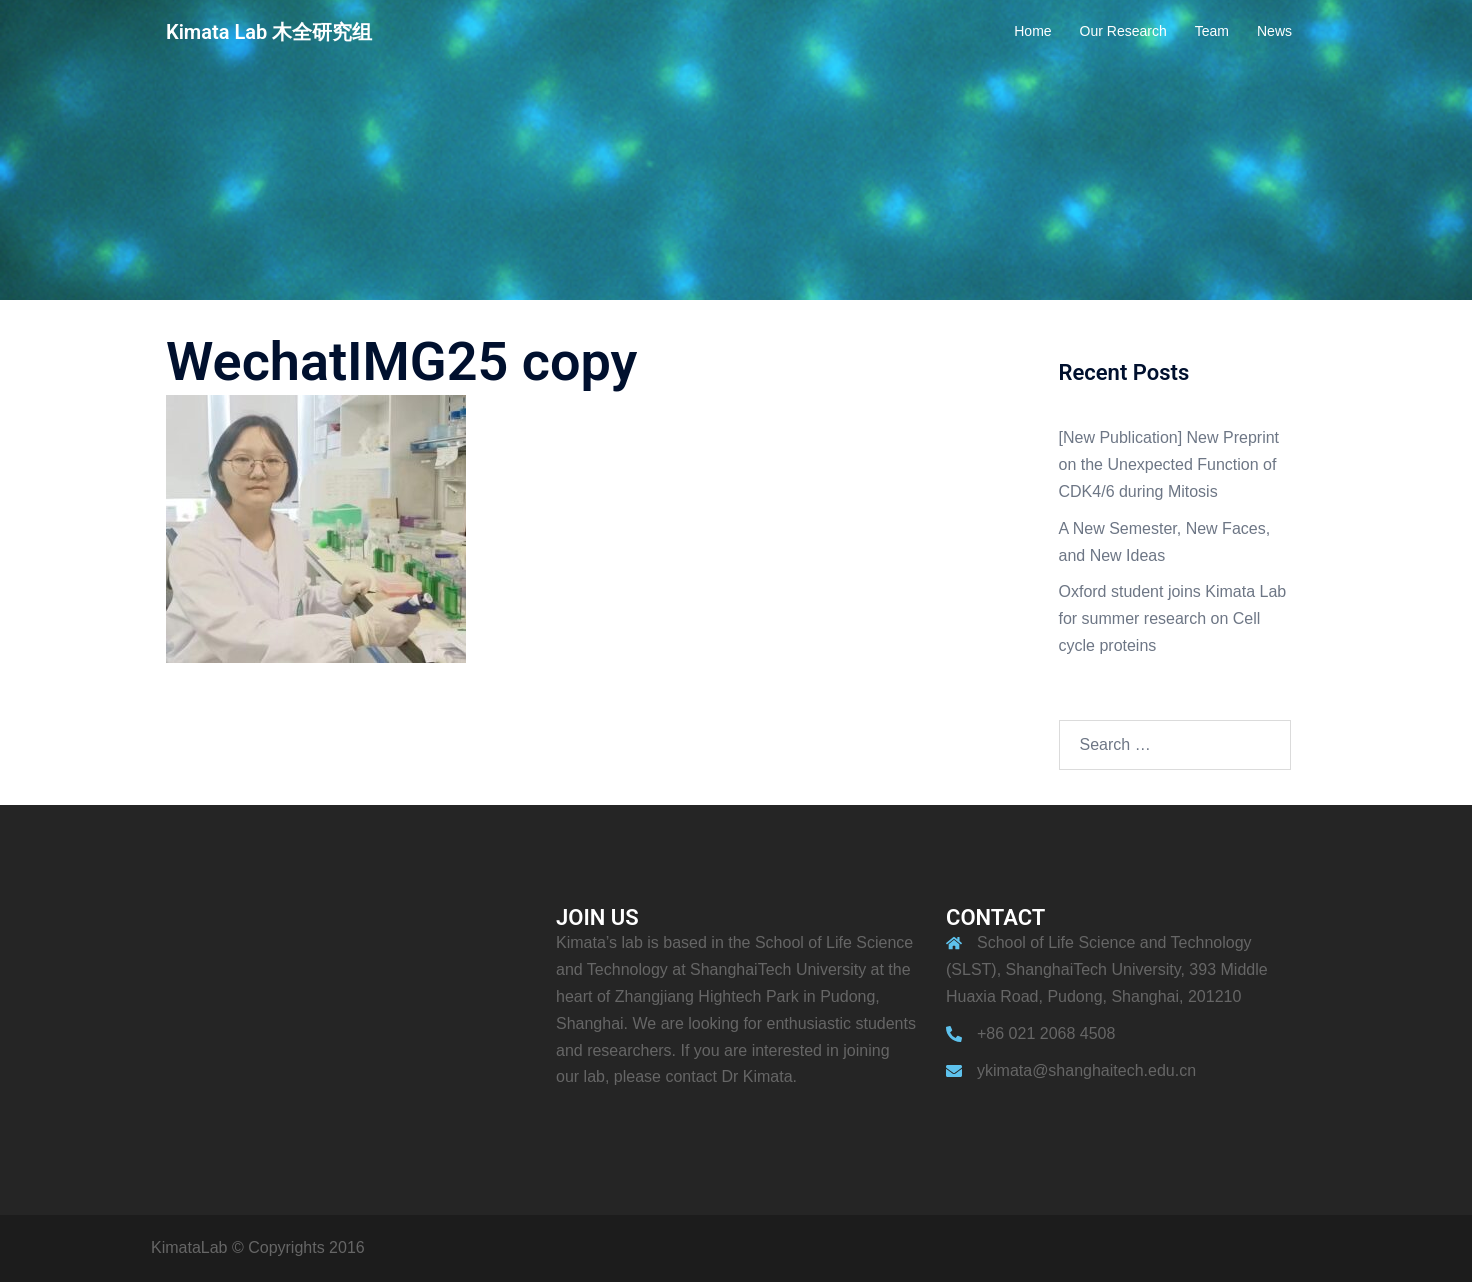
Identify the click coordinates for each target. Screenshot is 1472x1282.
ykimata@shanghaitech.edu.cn (1086, 1070)
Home (1032, 31)
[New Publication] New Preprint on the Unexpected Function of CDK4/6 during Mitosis (1169, 464)
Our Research (1123, 31)
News (1274, 31)
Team (1212, 31)
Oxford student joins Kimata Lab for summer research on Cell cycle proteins (1173, 618)
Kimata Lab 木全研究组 (269, 32)
